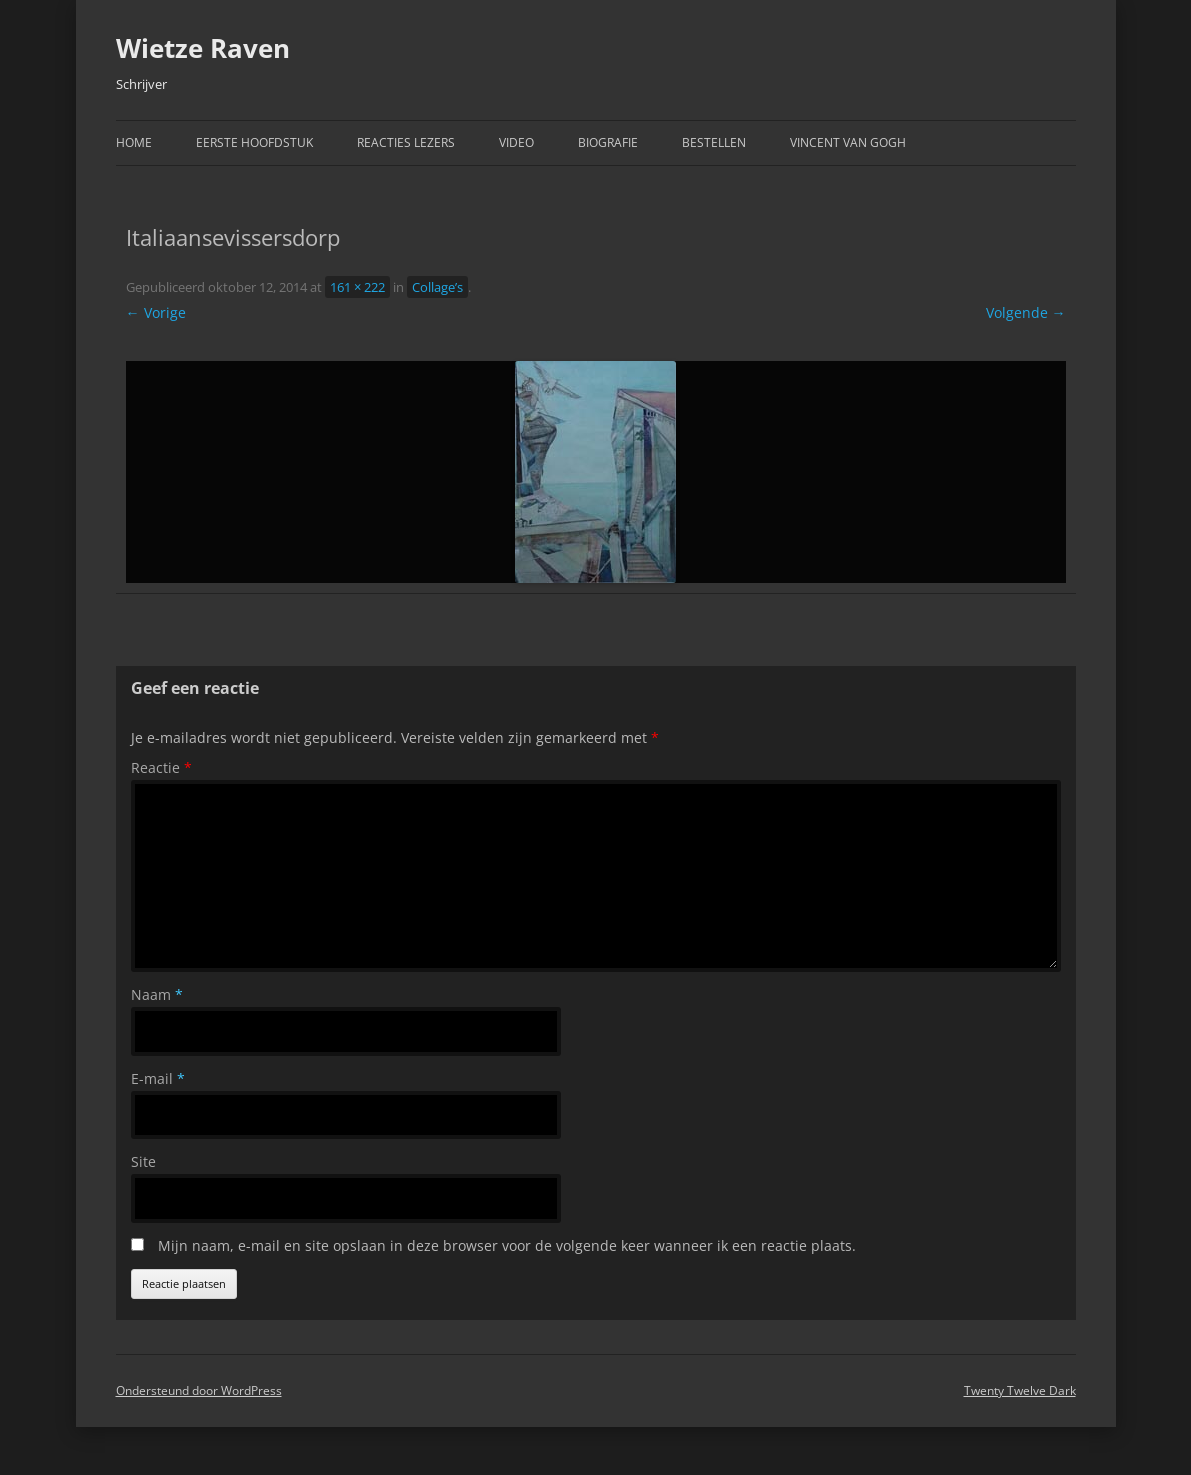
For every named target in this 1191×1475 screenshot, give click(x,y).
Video (516, 142)
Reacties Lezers (406, 142)
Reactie (161, 767)
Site (143, 1161)
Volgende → (1026, 312)
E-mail (158, 1078)
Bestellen (714, 142)
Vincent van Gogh (848, 142)
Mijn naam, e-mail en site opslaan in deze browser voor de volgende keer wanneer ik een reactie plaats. (507, 1245)
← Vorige (156, 312)
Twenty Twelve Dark (1020, 1390)
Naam (157, 994)
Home (134, 142)
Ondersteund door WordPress (199, 1390)
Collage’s (437, 287)
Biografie (608, 142)
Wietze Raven (203, 48)
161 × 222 (357, 287)
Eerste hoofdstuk (254, 142)
